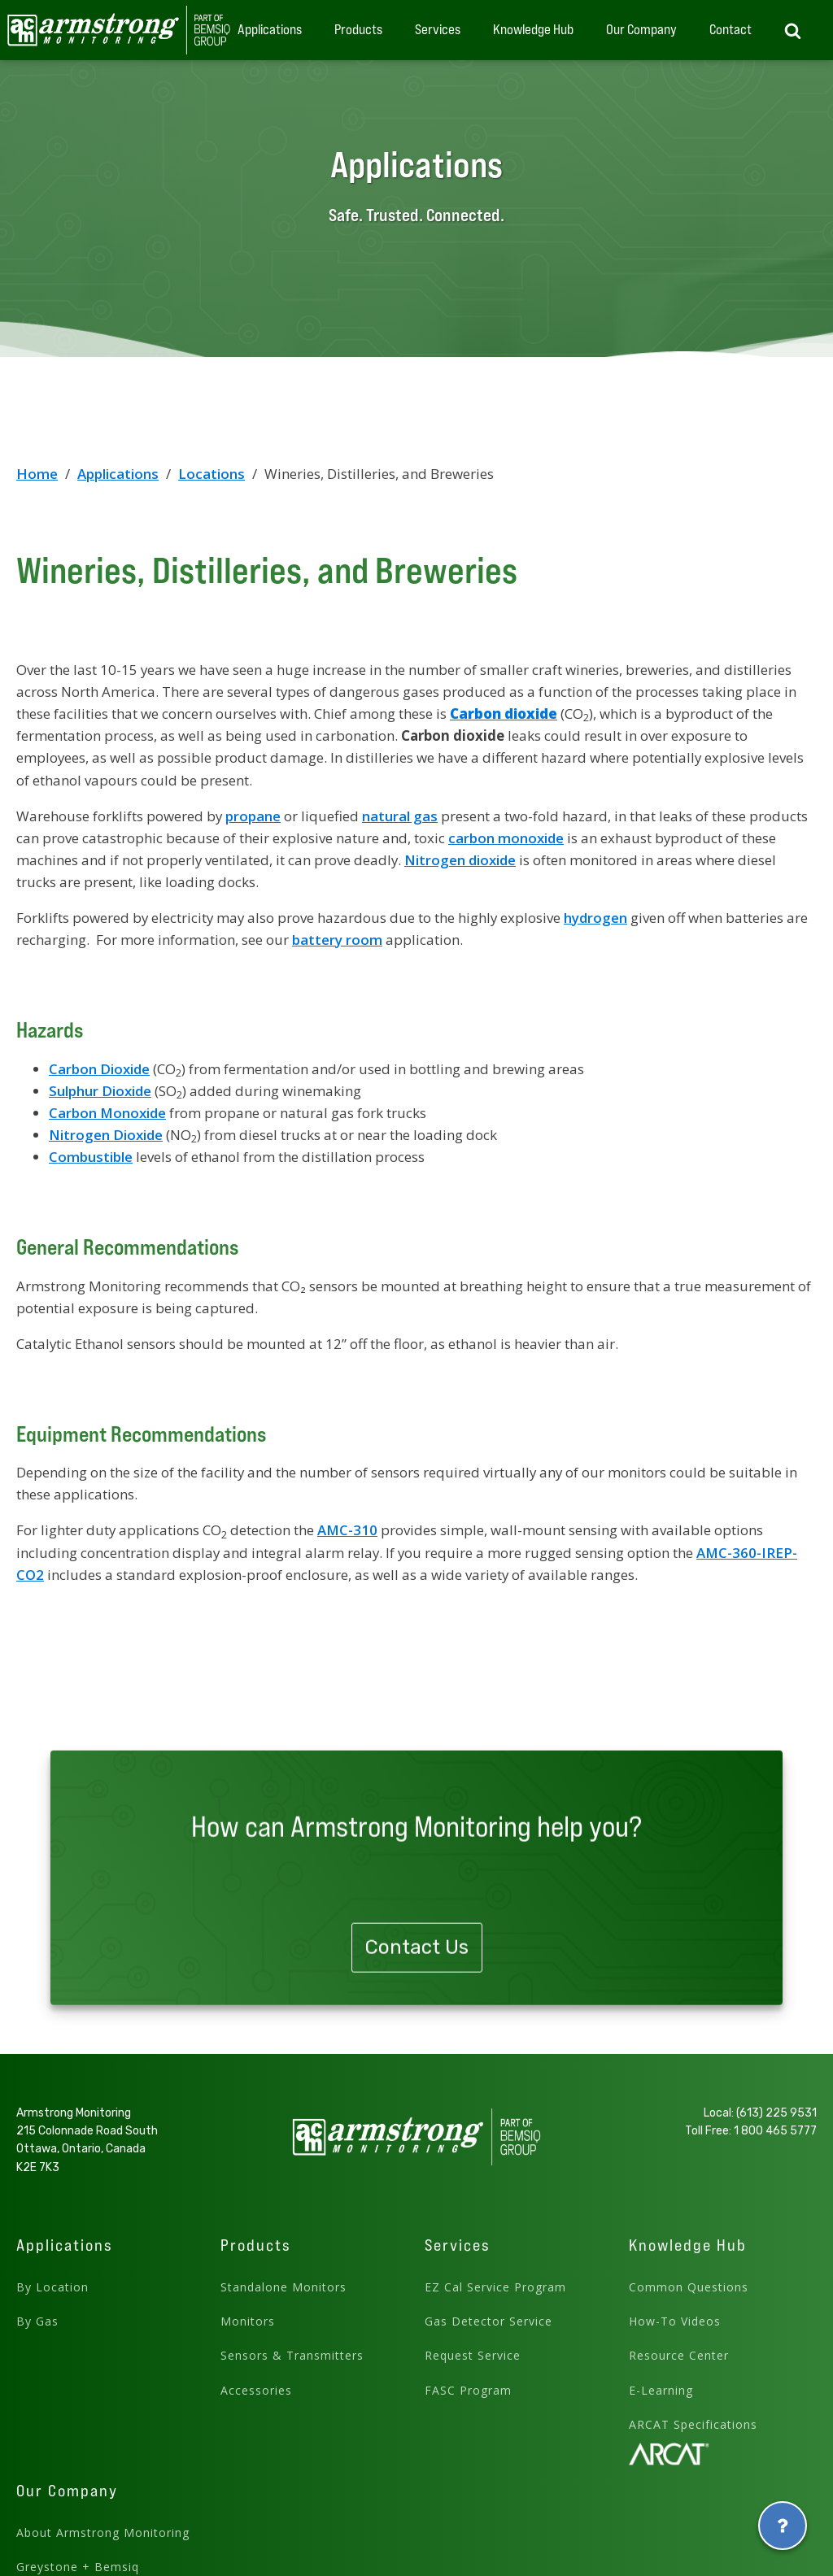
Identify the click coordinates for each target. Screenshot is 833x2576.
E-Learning (661, 2390)
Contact (730, 29)
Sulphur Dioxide (100, 1090)
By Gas (37, 2321)
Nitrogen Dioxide (106, 1134)
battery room (337, 939)
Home (37, 473)
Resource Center (679, 2355)
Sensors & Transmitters (292, 2355)
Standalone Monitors (283, 2287)
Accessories (256, 2390)
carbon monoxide (506, 838)
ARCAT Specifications (693, 2424)
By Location (52, 2287)
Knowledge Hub (533, 29)
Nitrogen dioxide (460, 860)
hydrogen (595, 917)
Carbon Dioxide (99, 1069)
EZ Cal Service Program (495, 2287)
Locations (211, 473)
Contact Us (417, 2009)
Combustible (91, 1156)
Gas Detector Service (488, 2321)
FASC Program (468, 2390)
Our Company (641, 29)
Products (358, 29)
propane (253, 816)
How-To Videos (675, 2321)
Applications (270, 29)
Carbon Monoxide (107, 1112)
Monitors (247, 2321)
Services (437, 29)
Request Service (473, 2355)
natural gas (400, 816)
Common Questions (688, 2287)
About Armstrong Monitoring (103, 2532)
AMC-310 (347, 1530)
